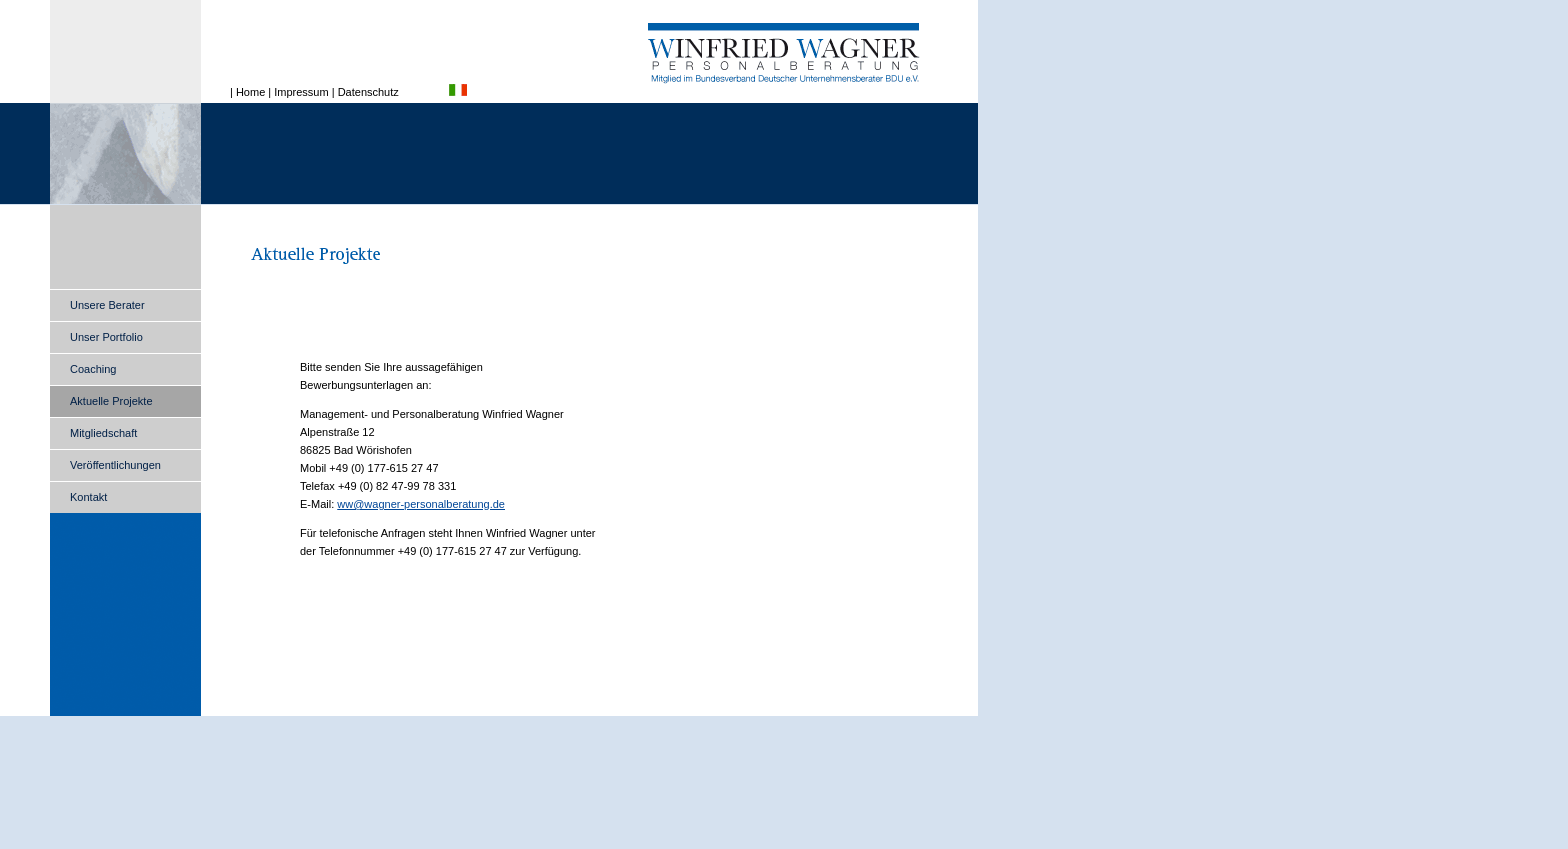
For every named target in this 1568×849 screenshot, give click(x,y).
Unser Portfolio (106, 337)
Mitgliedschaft (103, 433)
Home (250, 92)
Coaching (93, 369)
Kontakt (88, 497)
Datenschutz (368, 92)
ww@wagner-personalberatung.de (421, 504)
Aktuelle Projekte (111, 401)
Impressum (301, 92)
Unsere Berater (107, 305)
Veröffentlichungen (115, 465)
